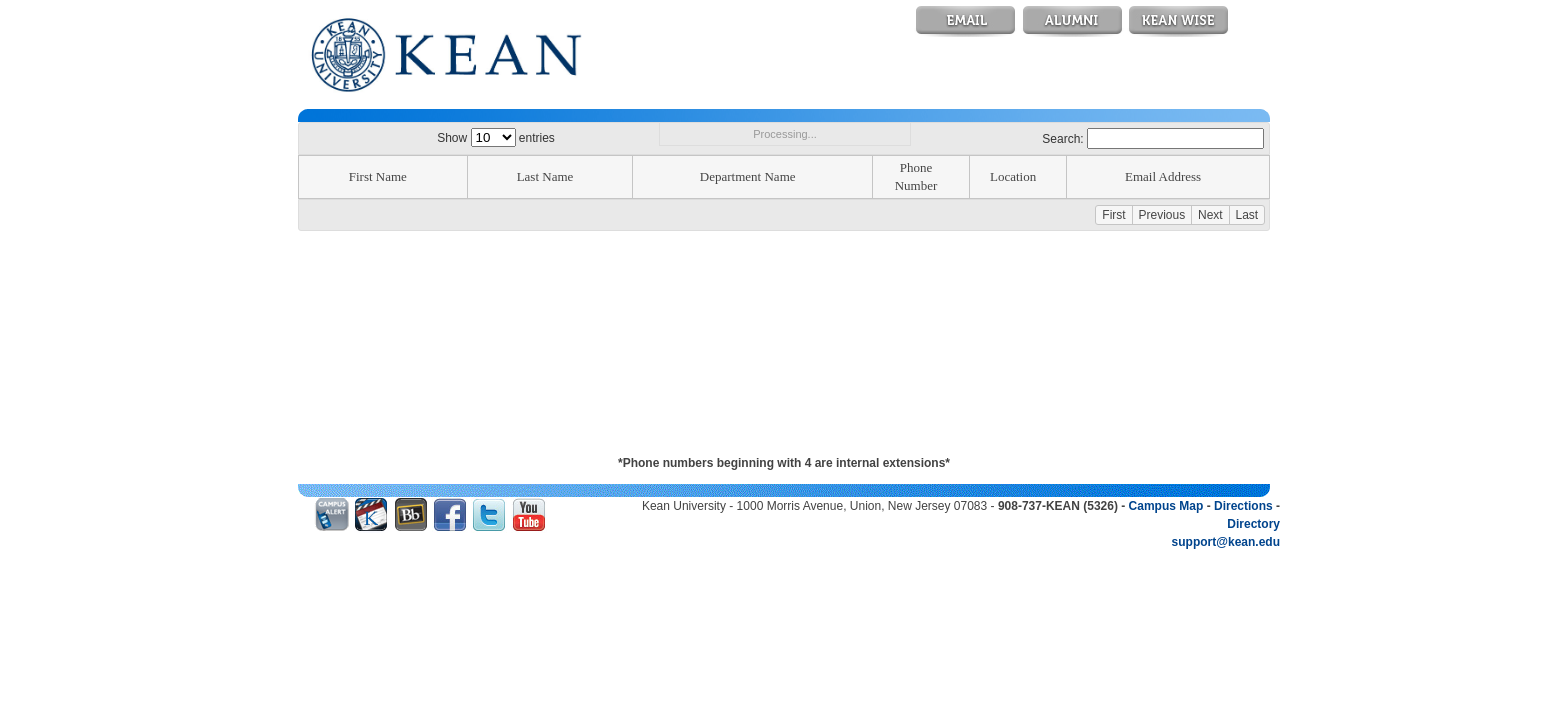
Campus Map (1166, 506)
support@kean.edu (1226, 542)
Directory (1253, 524)
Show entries (496, 138)
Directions (1243, 506)
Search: (1153, 139)
